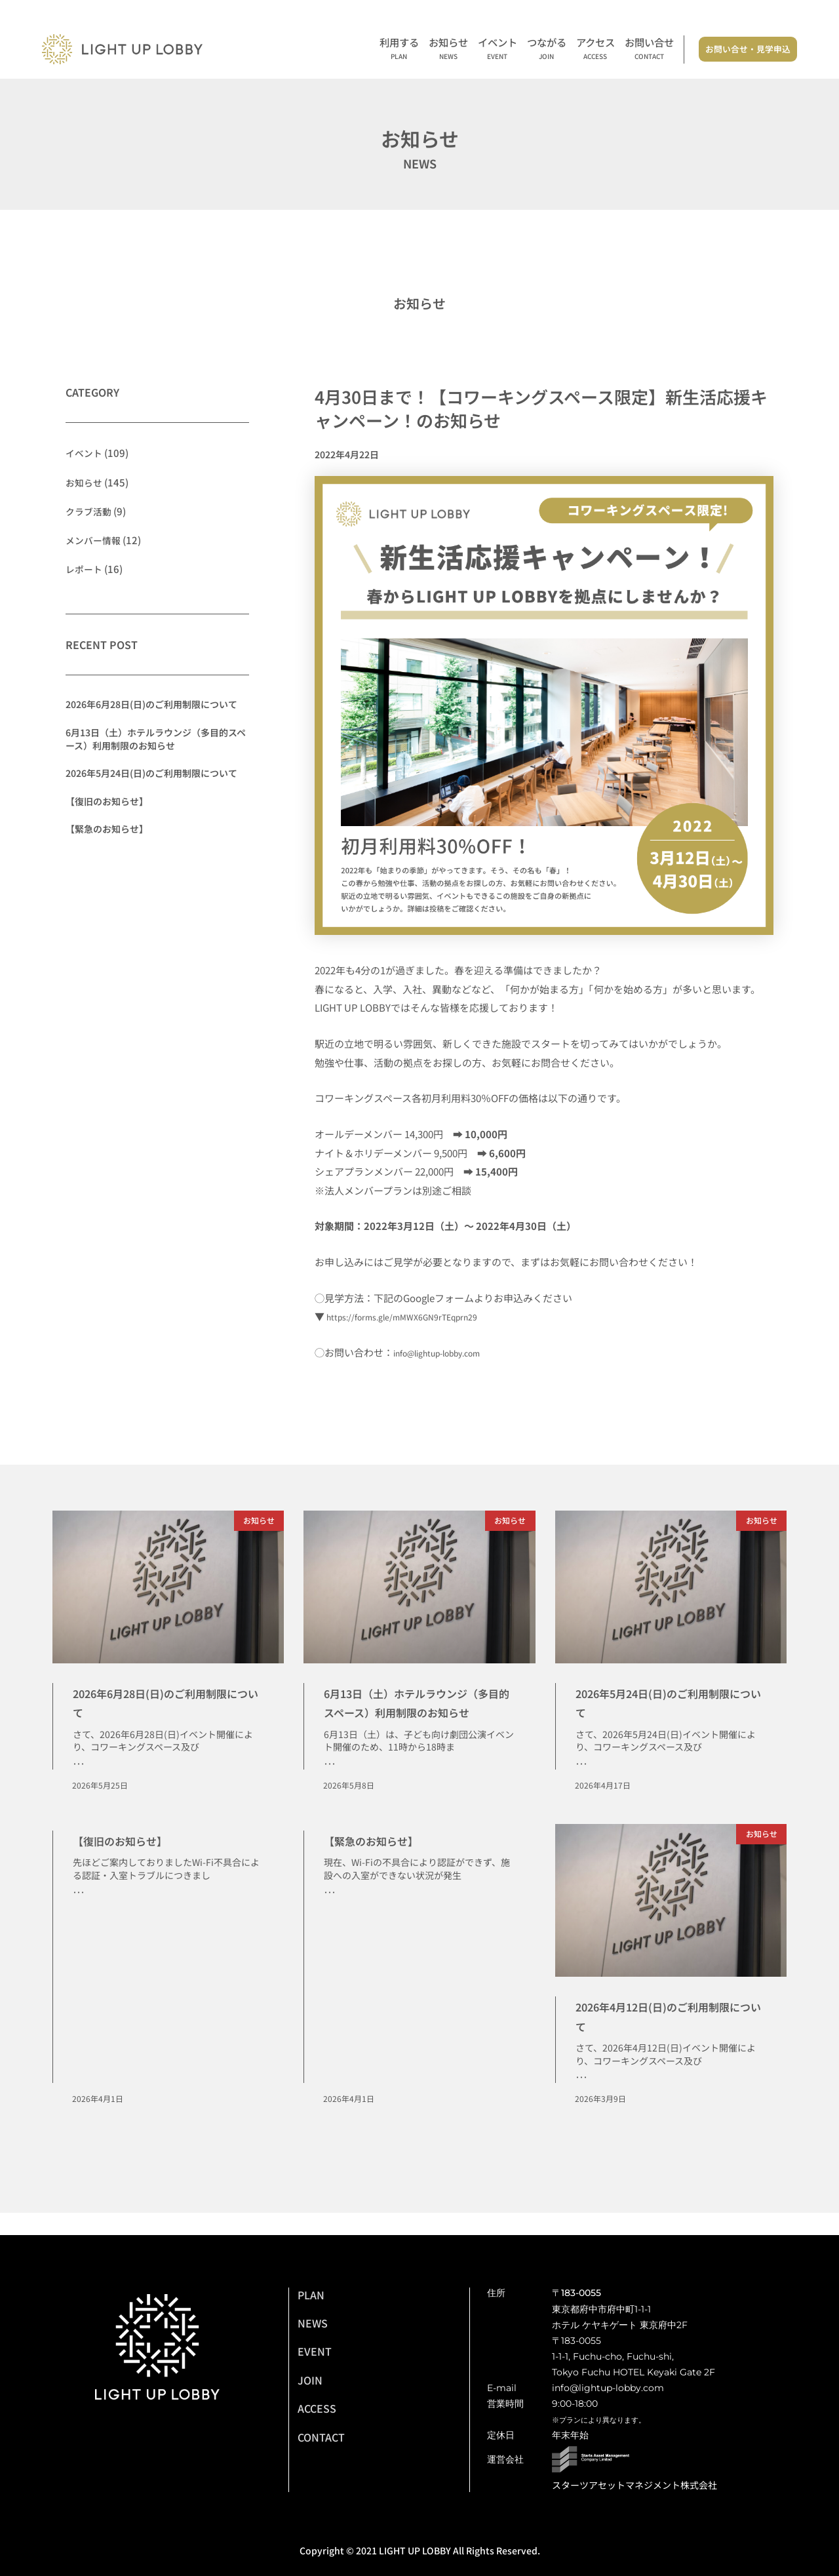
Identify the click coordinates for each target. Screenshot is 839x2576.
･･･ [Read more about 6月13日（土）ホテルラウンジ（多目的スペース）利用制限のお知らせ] (330, 1784)
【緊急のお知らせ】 (107, 828)
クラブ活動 (90, 510)
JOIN (310, 2380)
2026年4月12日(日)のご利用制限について (670, 2035)
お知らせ (448, 49)
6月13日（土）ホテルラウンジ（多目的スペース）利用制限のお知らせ (156, 738)
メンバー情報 (95, 539)
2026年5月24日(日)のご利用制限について (151, 773)
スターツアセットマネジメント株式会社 (634, 2484)
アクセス (595, 49)
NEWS (313, 2323)
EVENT (315, 2351)
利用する (399, 49)
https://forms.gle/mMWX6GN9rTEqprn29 (417, 1316)
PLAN (311, 2295)
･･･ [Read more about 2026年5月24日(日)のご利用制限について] (581, 1765)
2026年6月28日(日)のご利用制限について (151, 704)
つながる (546, 49)
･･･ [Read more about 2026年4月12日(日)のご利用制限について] (581, 2098)
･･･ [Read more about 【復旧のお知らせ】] (79, 1914)
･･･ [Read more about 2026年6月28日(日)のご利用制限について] (79, 1765)
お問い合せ (649, 49)
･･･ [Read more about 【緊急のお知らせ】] (330, 1914)
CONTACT (321, 2437)
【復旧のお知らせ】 (107, 800)
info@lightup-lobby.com (448, 1352)
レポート (85, 568)
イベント (497, 49)
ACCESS (317, 2408)
